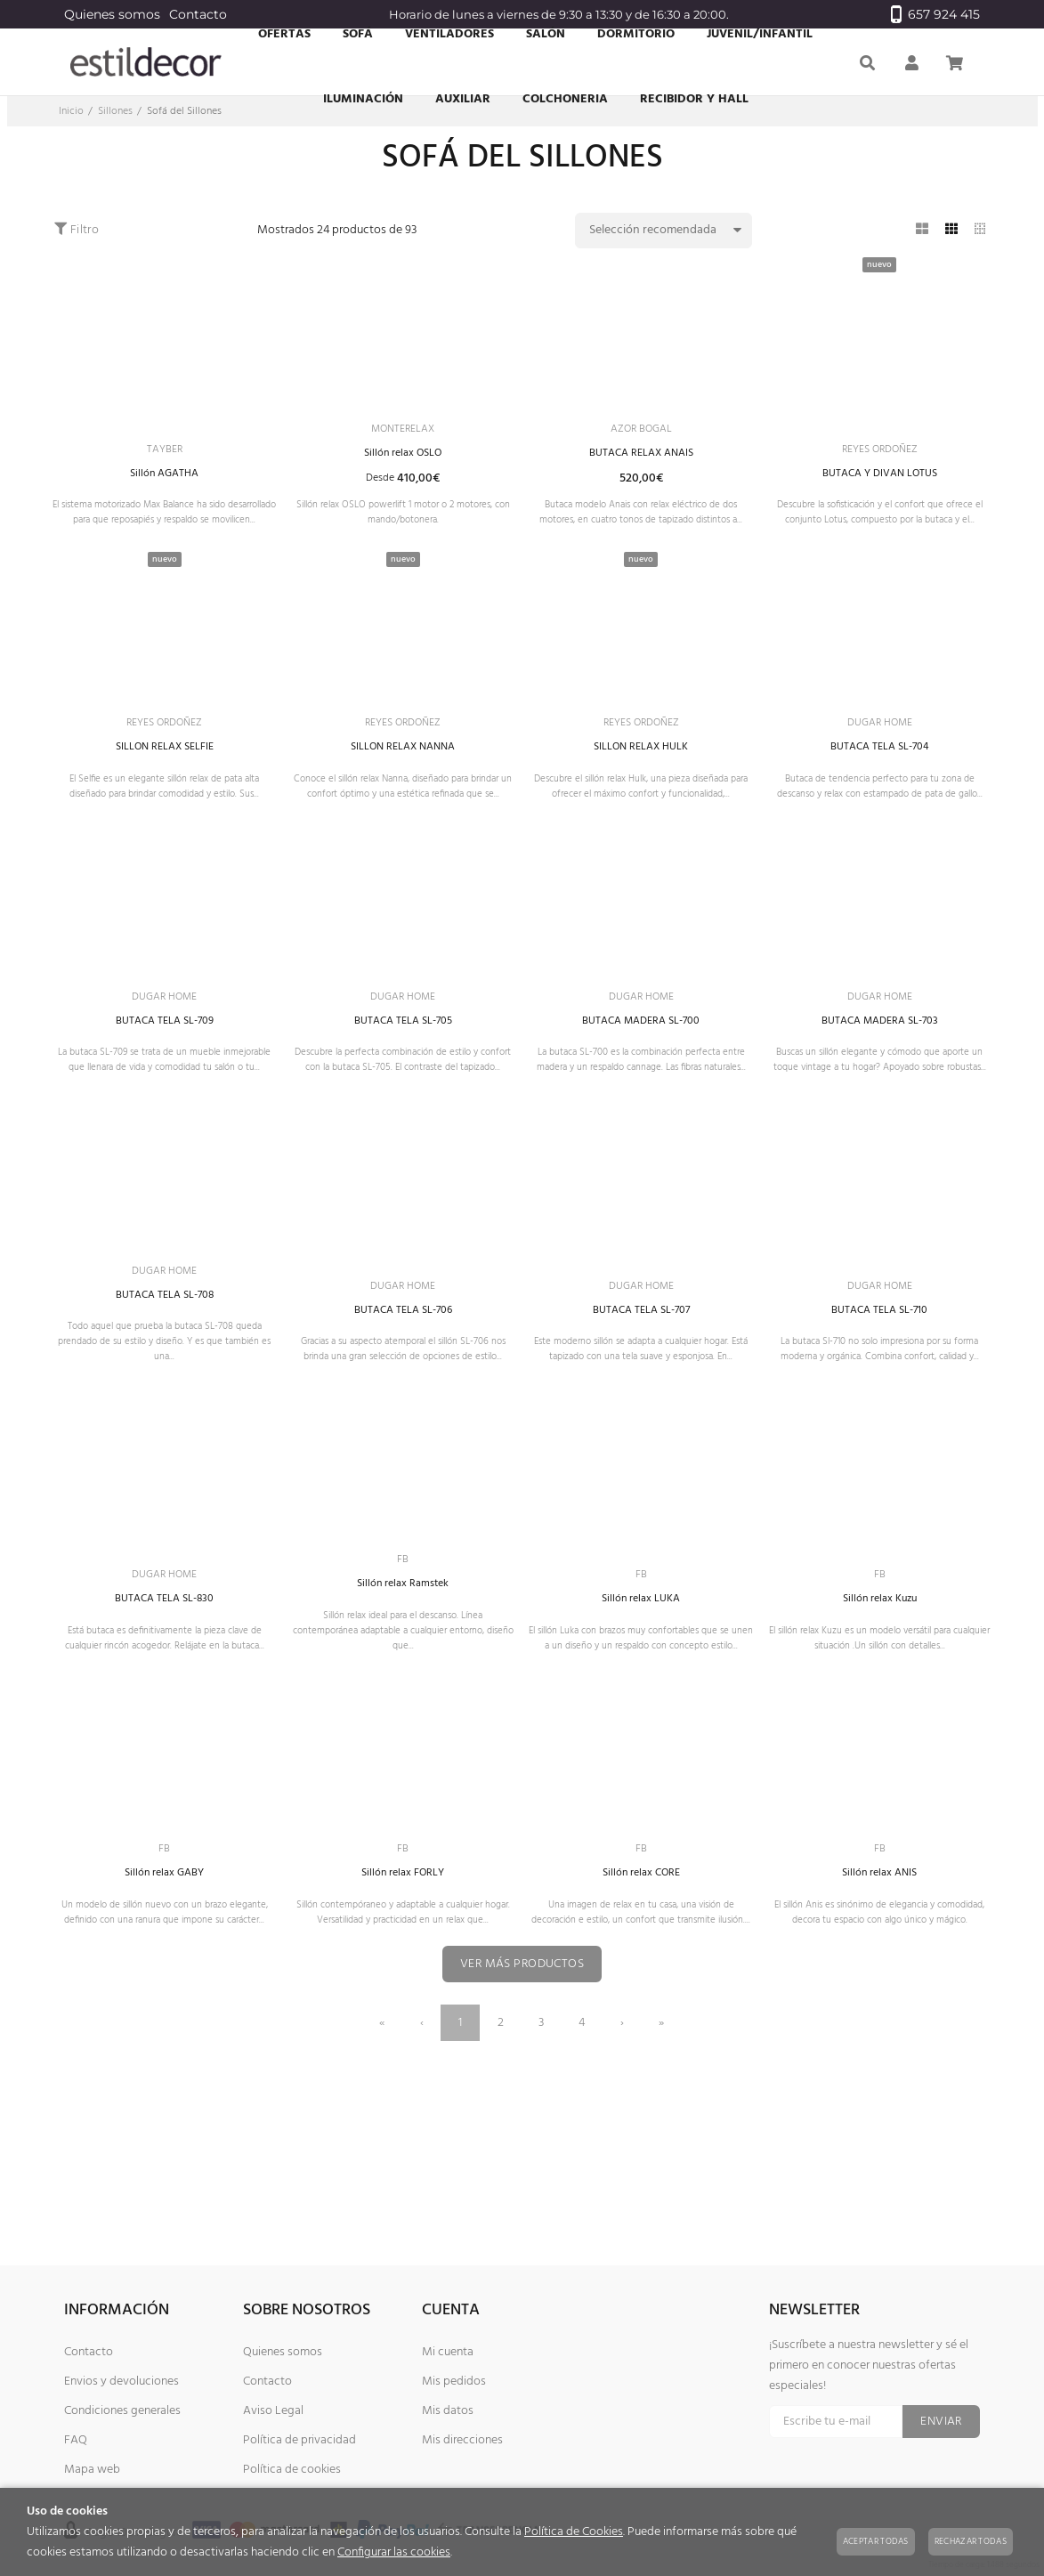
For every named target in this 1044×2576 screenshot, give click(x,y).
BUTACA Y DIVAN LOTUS (879, 479)
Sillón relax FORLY (402, 1988)
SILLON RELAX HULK (641, 781)
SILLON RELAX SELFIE (164, 781)
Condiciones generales (122, 2411)
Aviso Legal (273, 2411)
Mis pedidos (454, 2381)
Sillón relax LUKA (640, 1686)
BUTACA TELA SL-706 (403, 1384)
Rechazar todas (971, 2541)
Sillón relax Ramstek (403, 1686)
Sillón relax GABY (164, 1988)
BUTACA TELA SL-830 (165, 1686)
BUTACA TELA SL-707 (641, 1384)
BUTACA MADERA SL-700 (641, 1083)
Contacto (198, 14)
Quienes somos (112, 14)
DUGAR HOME (879, 755)
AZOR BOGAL (640, 430)
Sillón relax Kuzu (880, 1704)
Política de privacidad (299, 2440)
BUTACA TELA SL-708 (164, 1384)
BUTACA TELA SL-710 (879, 1384)
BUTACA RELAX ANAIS (641, 456)
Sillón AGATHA (164, 479)
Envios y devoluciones (121, 2381)
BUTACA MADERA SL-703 (879, 1083)
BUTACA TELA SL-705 (403, 1083)
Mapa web (92, 2469)
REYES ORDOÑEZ (880, 453)
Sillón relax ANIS (880, 1988)
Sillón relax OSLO (403, 474)
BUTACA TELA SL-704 (879, 781)
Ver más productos (522, 2104)
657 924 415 (935, 14)
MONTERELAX (403, 448)
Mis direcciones (462, 2440)
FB (402, 1660)
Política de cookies (292, 2469)
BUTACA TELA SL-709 (165, 1083)
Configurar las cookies (393, 2552)
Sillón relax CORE (640, 1988)
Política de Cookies (573, 2532)
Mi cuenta (447, 2352)
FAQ (75, 2440)
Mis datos (447, 2411)
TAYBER (164, 453)
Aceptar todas (876, 2541)
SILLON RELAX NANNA (403, 781)
